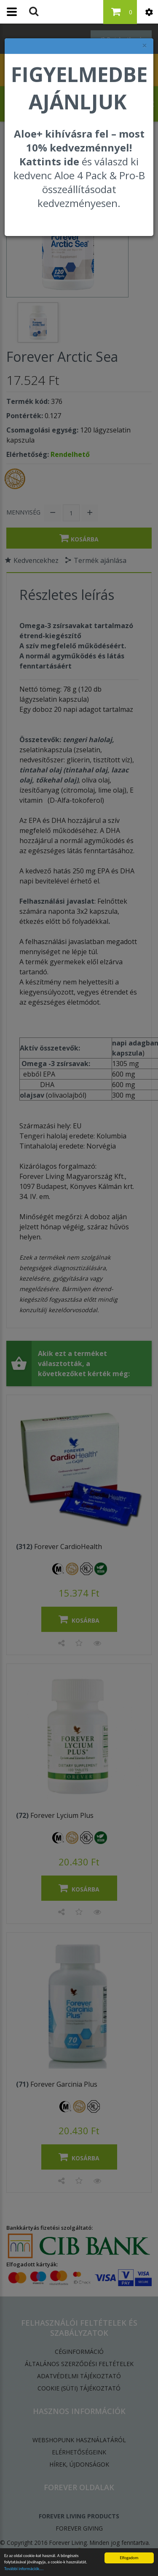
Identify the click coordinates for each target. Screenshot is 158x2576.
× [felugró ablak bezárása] (144, 45)
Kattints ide (49, 161)
